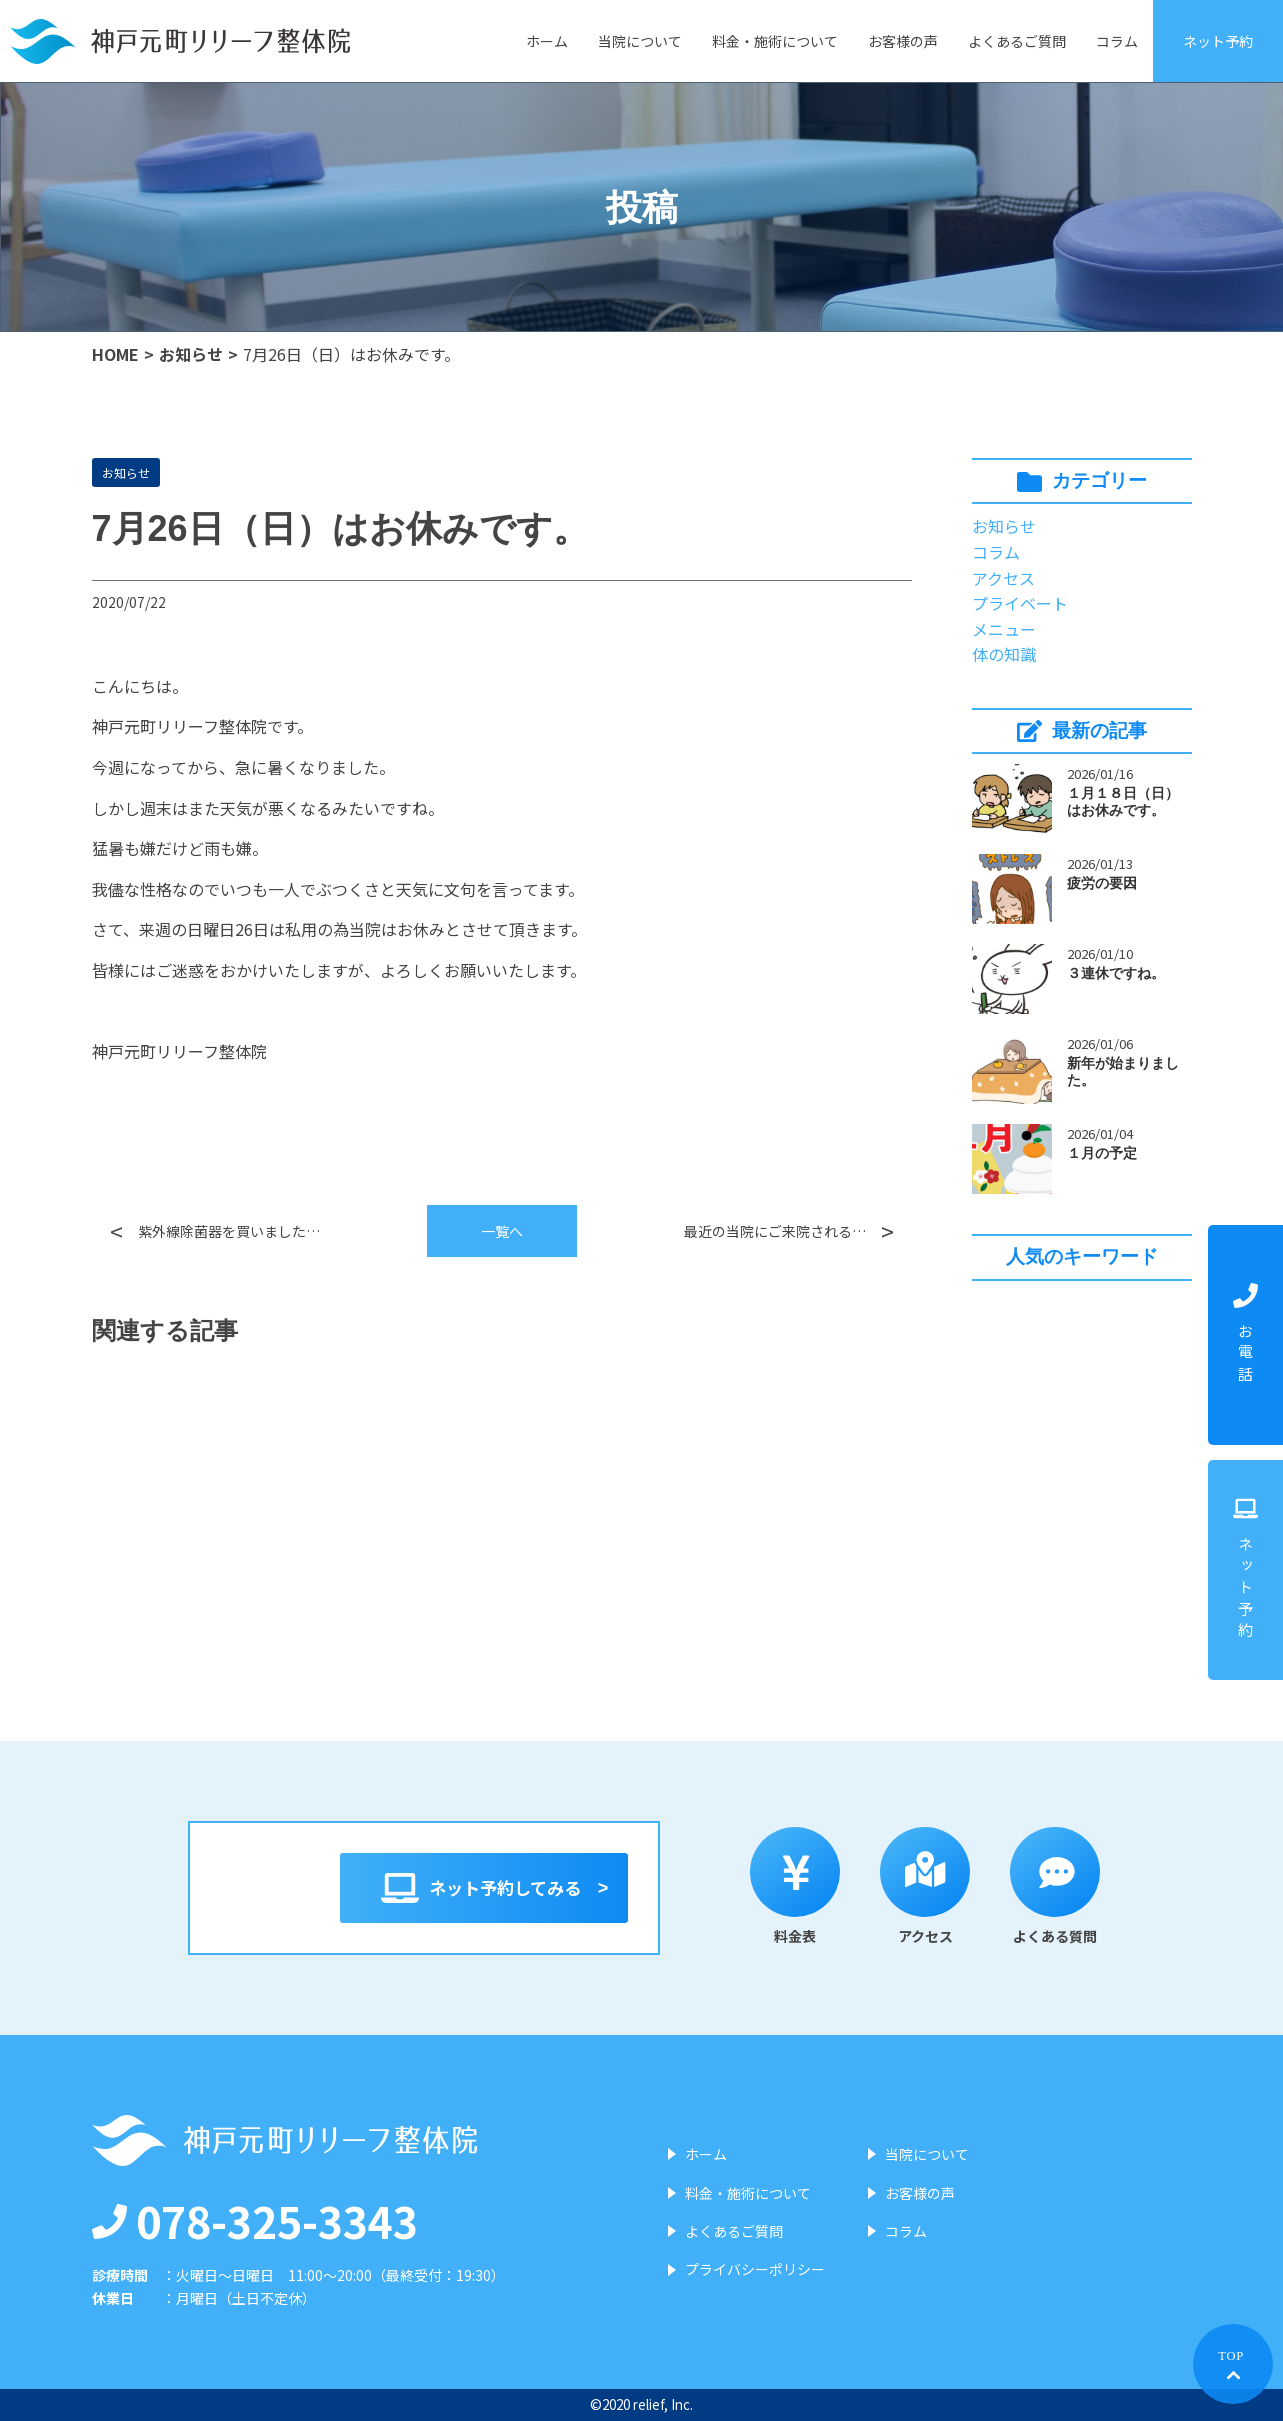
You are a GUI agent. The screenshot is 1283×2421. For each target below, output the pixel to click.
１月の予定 (1102, 1153)
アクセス (1003, 578)
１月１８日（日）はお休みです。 (1123, 801)
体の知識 (1004, 654)
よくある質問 (1066, 1886)
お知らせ (191, 354)
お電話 (1245, 1335)
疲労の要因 (1102, 883)
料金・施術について (775, 41)
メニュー (1004, 629)
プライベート (1020, 603)
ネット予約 (1218, 41)
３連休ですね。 (1116, 973)
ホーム (547, 41)
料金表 (806, 1886)
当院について (640, 41)
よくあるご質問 (1017, 41)
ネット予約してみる (484, 1888)
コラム (1117, 41)
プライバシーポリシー (755, 2269)
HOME (115, 354)
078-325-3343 (255, 2220)
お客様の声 (903, 41)
